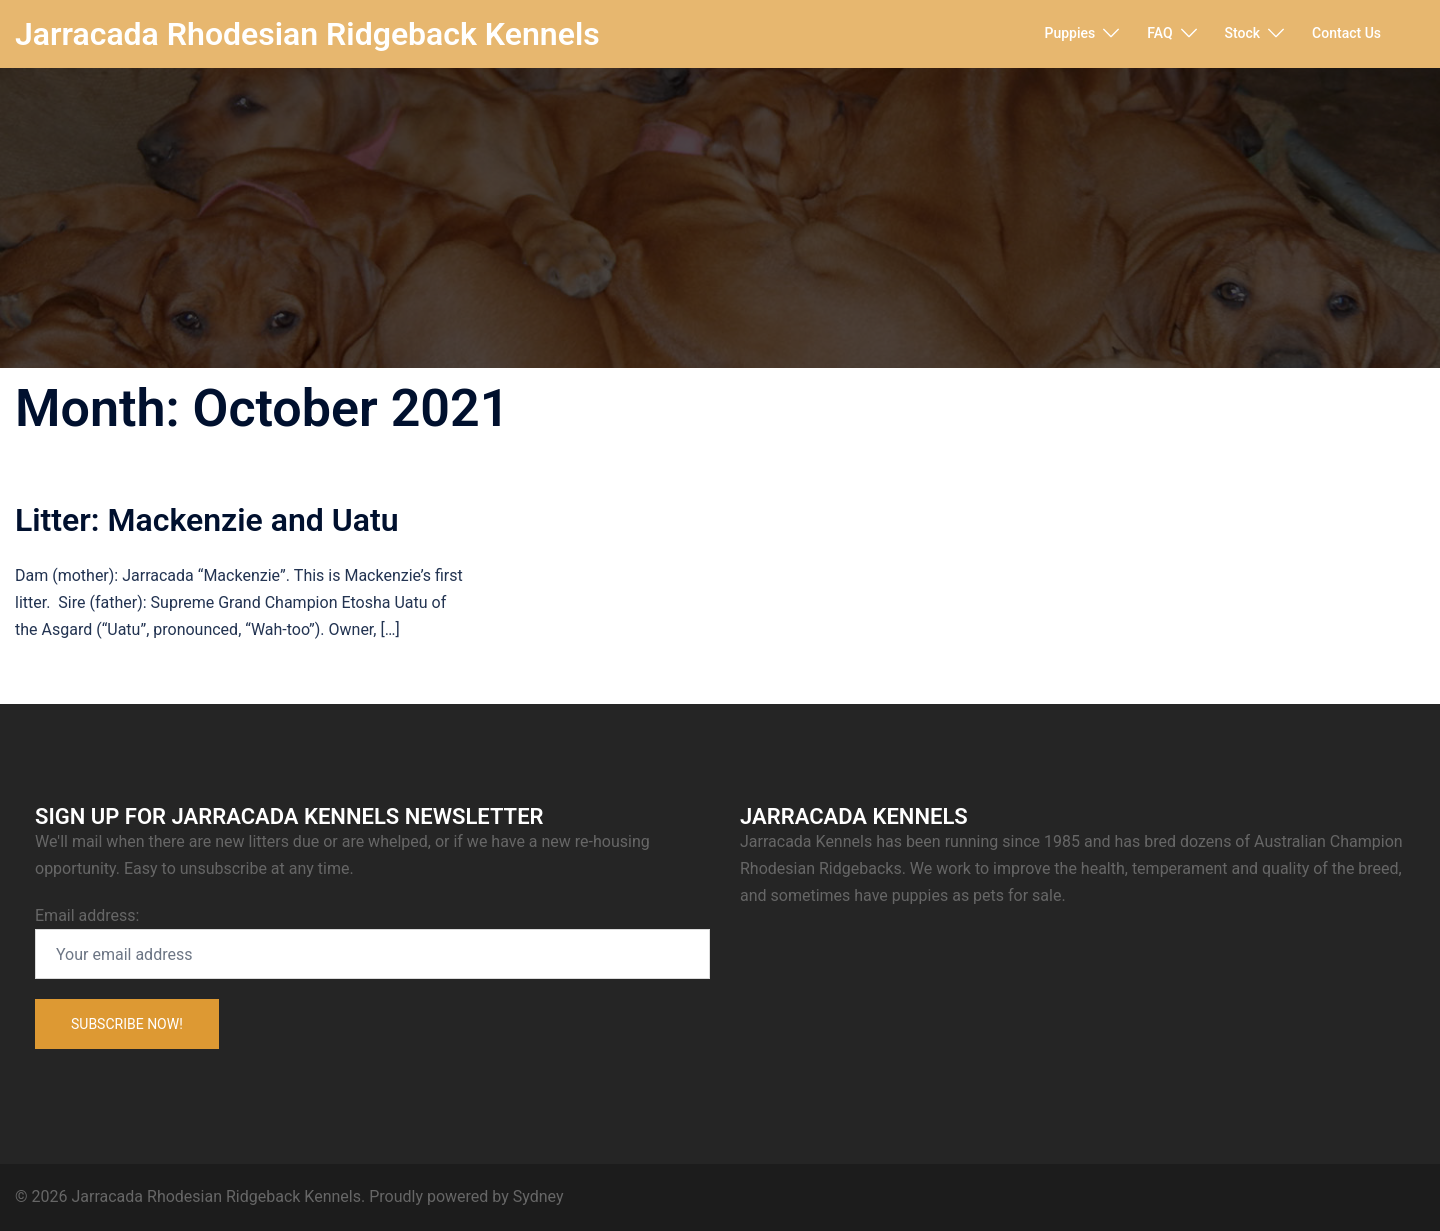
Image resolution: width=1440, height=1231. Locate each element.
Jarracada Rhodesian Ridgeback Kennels (307, 34)
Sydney (538, 1196)
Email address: (372, 943)
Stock (1243, 33)
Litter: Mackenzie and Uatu (207, 520)
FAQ (1159, 33)
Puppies (1070, 33)
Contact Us (1346, 33)
